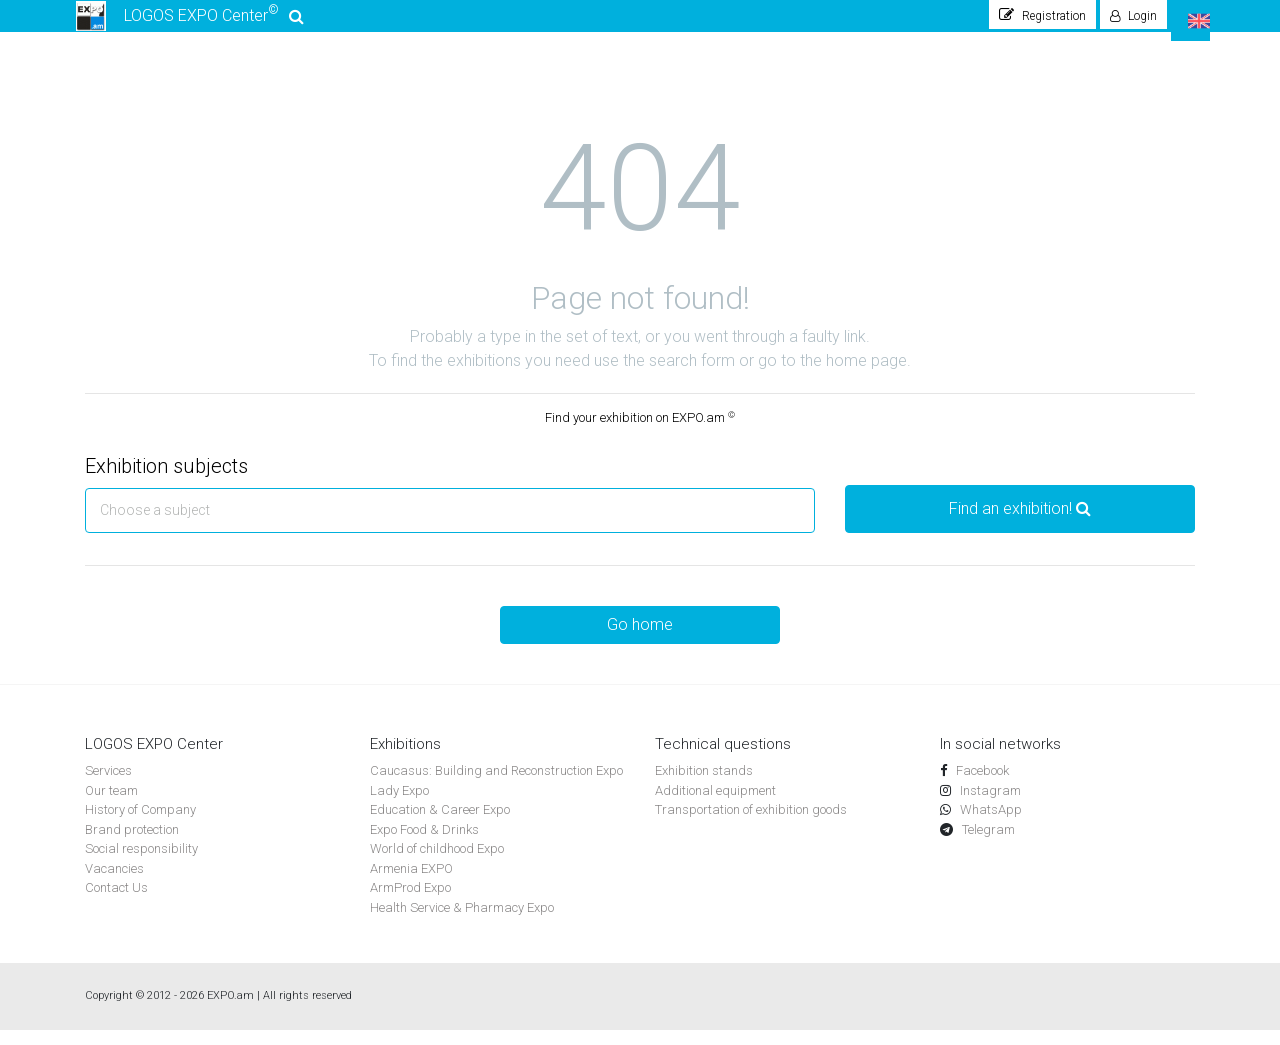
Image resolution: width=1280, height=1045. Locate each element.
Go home (640, 639)
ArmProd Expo (410, 902)
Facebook (981, 785)
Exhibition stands (704, 785)
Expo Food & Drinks (424, 844)
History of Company (140, 824)
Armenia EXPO (411, 883)
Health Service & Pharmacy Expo (462, 922)
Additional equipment (715, 805)
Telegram (987, 844)
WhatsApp (989, 824)
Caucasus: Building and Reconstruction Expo (496, 785)
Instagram (989, 805)
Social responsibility (141, 863)
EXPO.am (230, 1010)
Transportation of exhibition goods (751, 824)
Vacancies (114, 883)
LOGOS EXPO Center (192, 23)
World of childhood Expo (437, 863)
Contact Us (116, 902)
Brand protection (132, 844)
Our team (111, 805)
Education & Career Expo (440, 824)
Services (108, 785)
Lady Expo (399, 805)
